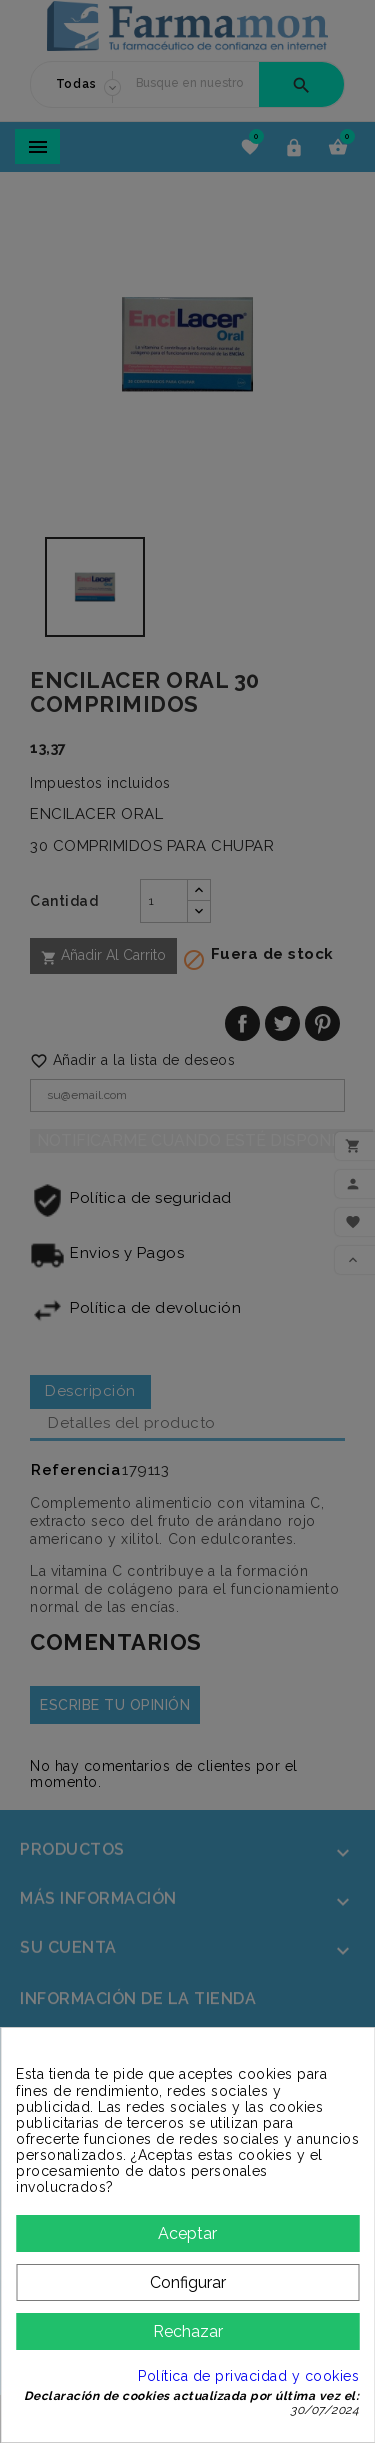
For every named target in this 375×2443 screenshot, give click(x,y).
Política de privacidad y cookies (248, 2376)
